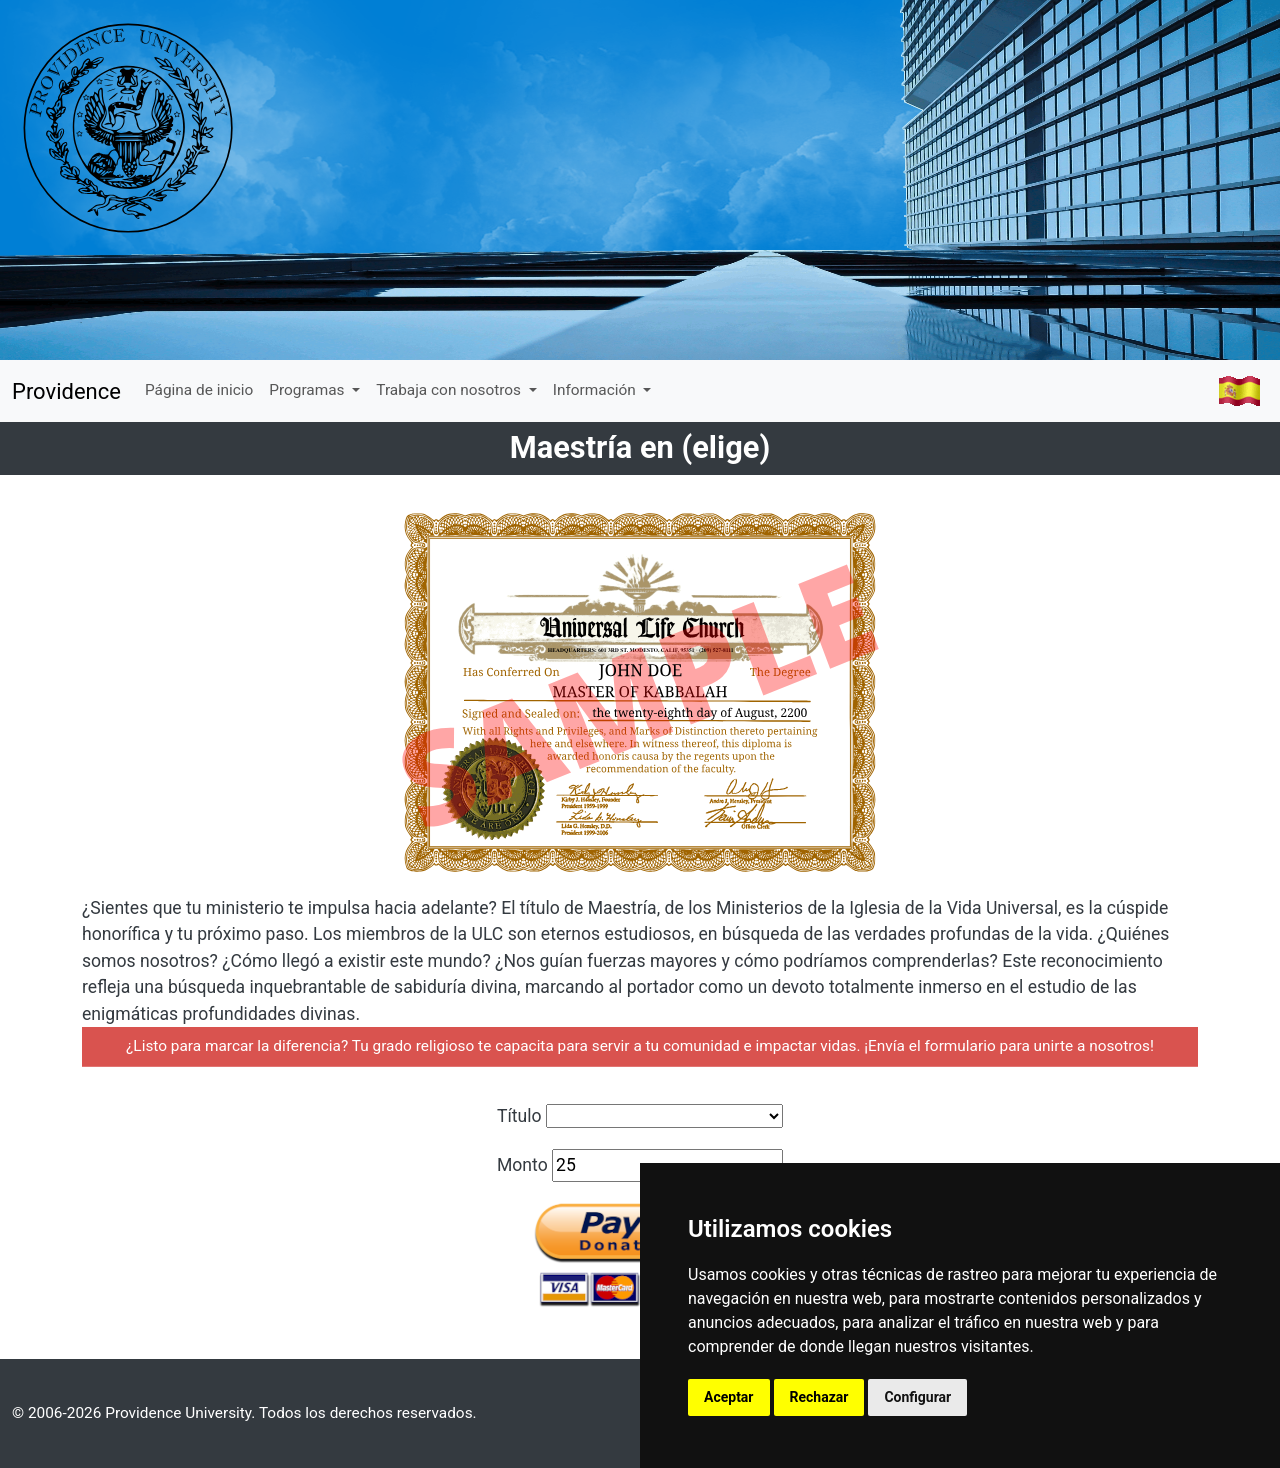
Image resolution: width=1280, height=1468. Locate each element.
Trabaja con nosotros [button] (450, 390)
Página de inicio (199, 390)
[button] (1239, 391)
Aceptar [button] (729, 1397)
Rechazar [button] (819, 1397)
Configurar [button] (917, 1397)
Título (519, 1116)
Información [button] (596, 390)
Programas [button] (308, 390)
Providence (66, 391)
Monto (522, 1165)
